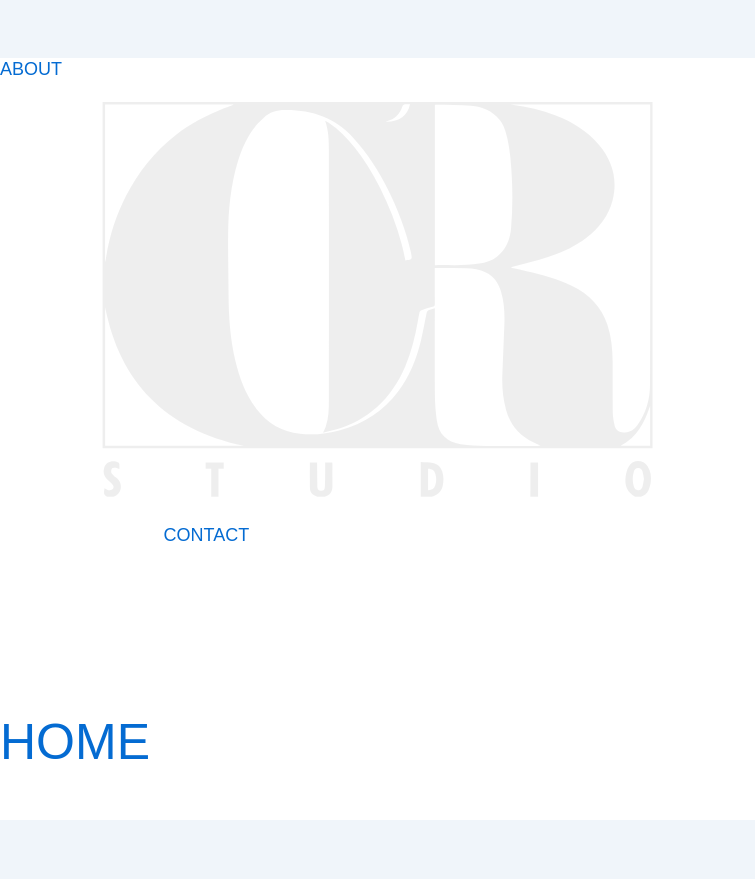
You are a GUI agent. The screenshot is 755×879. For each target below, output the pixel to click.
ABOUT (31, 69)
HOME (75, 742)
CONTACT (206, 535)
